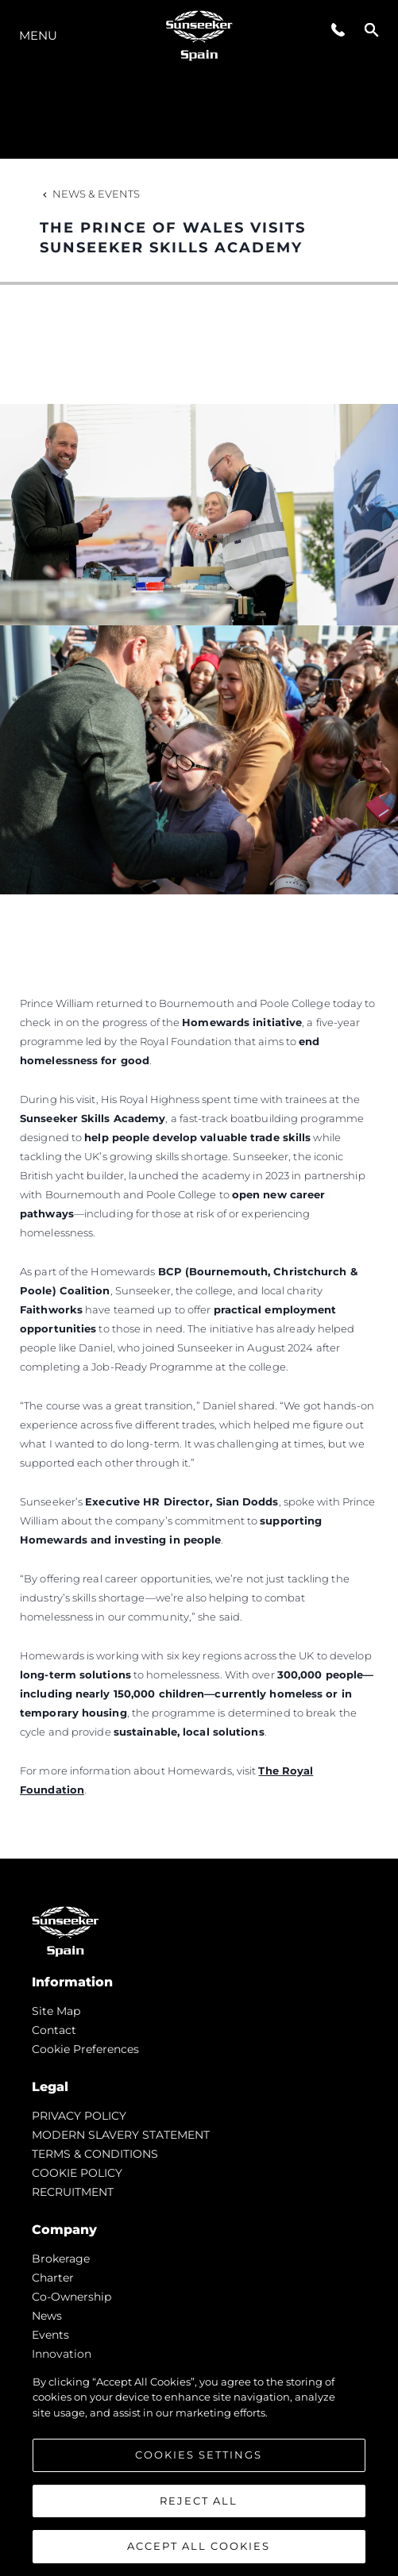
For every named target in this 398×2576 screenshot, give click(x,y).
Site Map (56, 2011)
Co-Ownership (71, 2297)
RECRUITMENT (73, 2192)
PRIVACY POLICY (79, 2116)
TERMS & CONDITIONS (95, 2154)
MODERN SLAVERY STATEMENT (121, 2135)
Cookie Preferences (85, 2049)
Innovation (61, 2354)
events (50, 2335)
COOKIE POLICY (77, 2173)
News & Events (90, 193)
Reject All (199, 2500)
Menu (38, 35)
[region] (199, 2467)
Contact (54, 2030)
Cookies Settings (198, 2454)
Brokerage (61, 2258)
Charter (53, 2277)
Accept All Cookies (198, 2545)
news (47, 2316)
